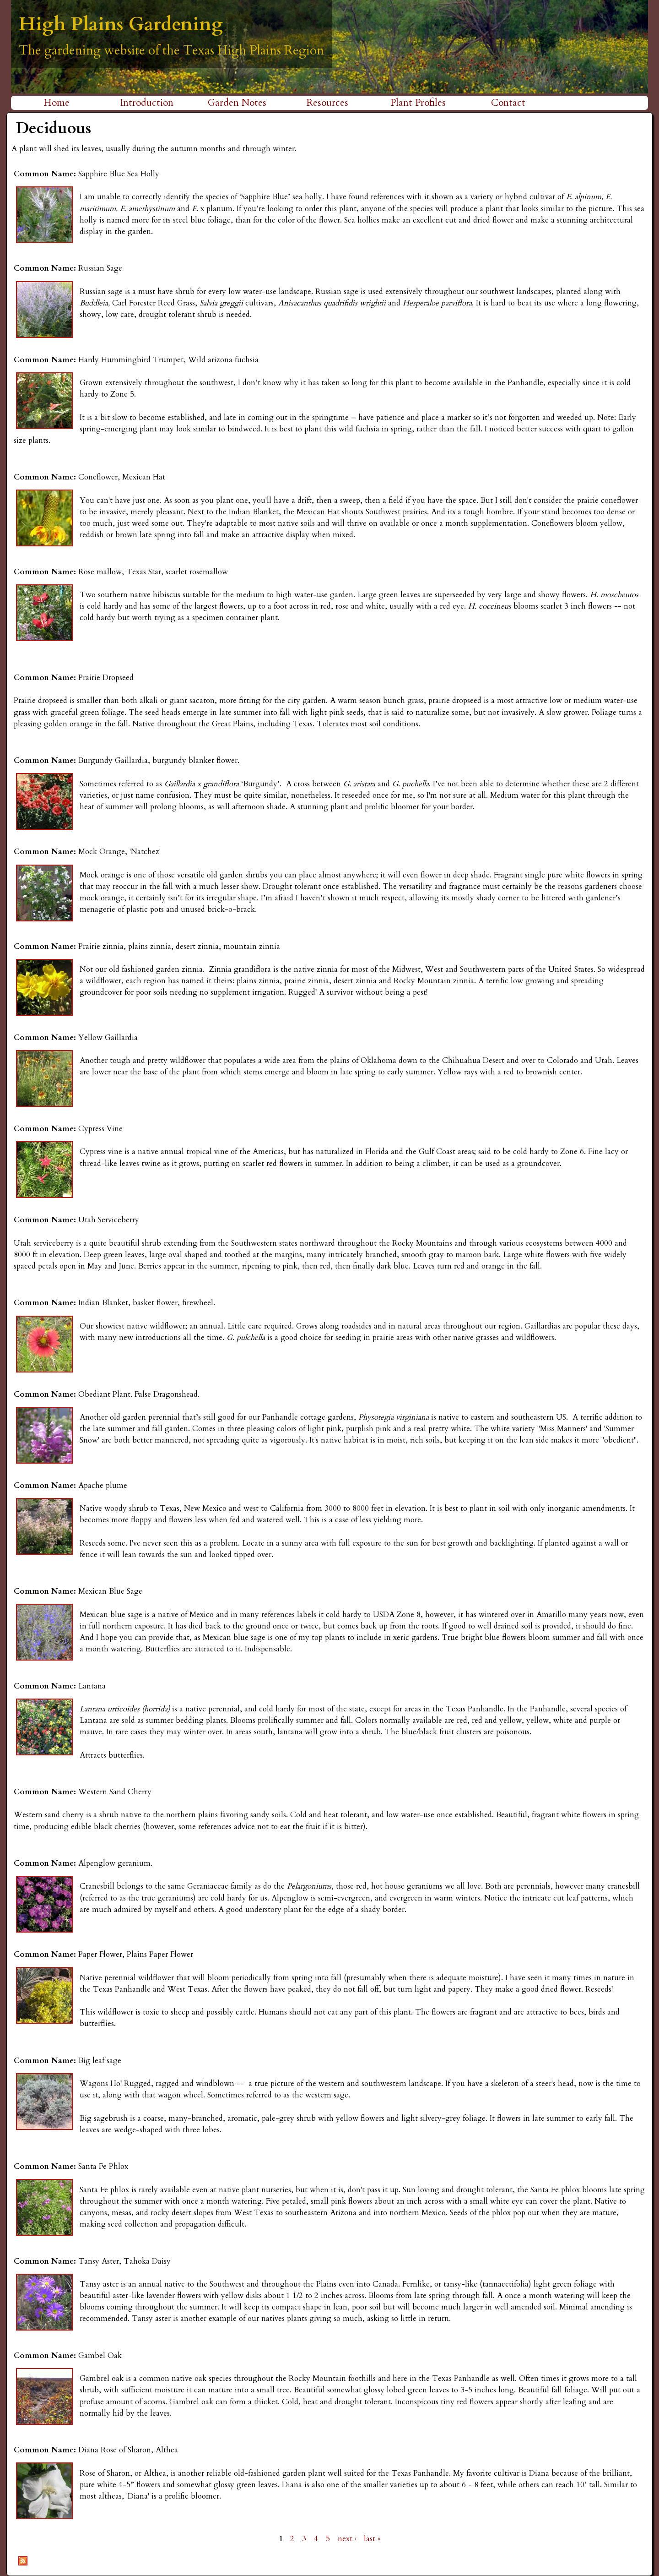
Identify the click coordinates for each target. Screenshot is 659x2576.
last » (372, 2538)
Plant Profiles (418, 102)
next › (347, 2538)
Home (56, 102)
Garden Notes (237, 102)
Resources (327, 102)
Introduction (146, 102)
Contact (508, 102)
